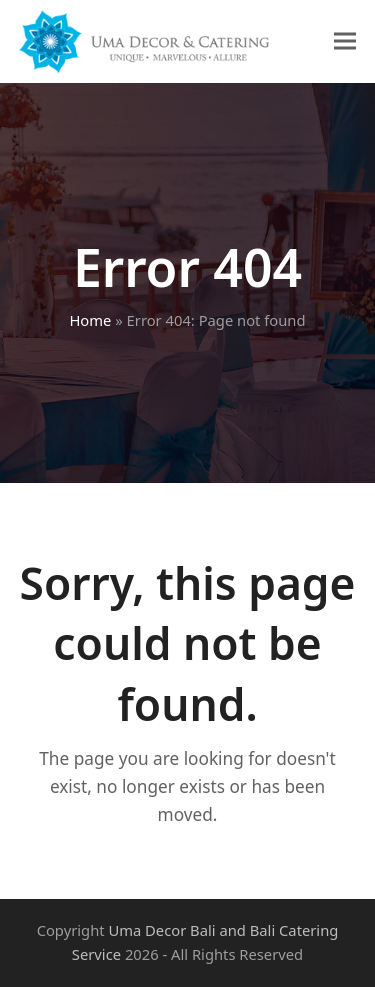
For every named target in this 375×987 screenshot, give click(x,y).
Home (90, 320)
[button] (345, 41)
